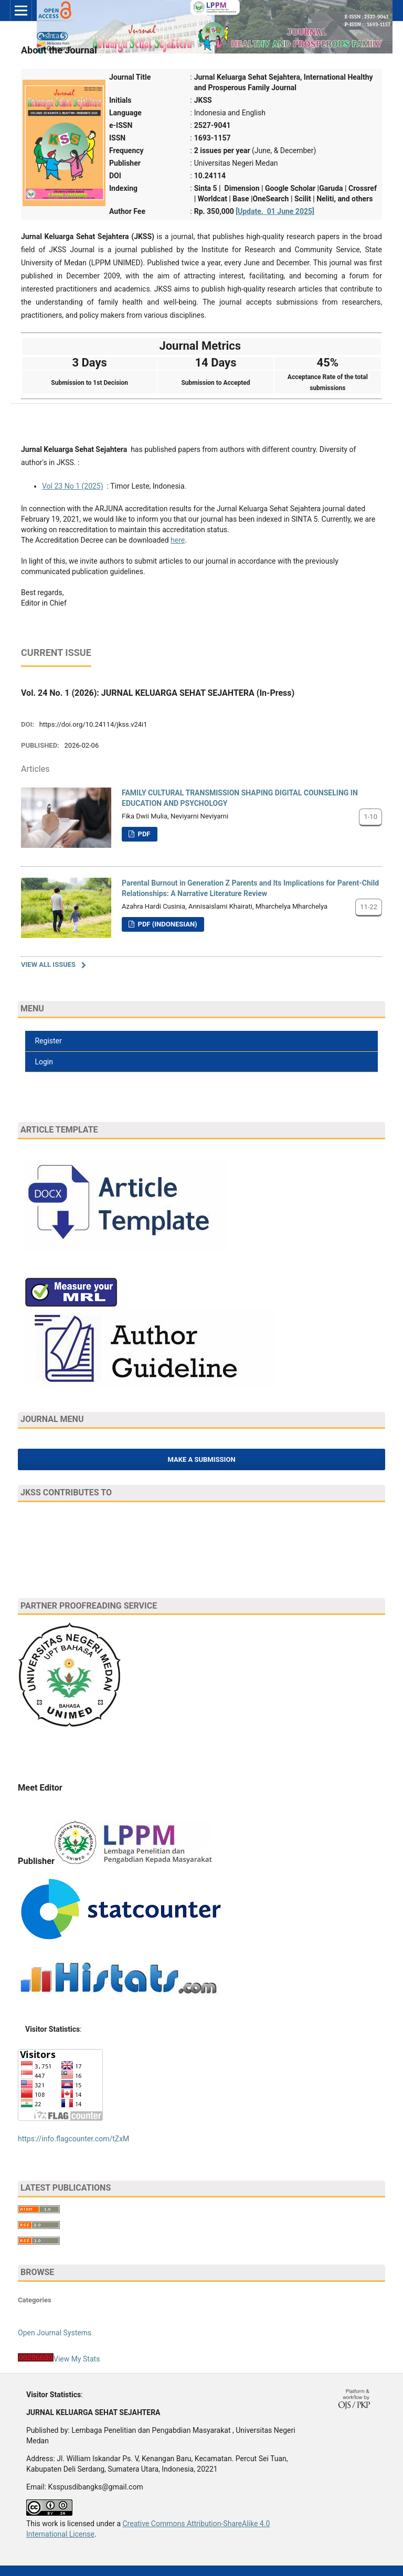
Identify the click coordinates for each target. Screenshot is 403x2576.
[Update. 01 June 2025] (275, 211)
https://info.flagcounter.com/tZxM (73, 2139)
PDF (143, 834)
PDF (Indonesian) (166, 924)
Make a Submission (201, 1459)
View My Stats (77, 2359)
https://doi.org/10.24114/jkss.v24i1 (93, 724)
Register (47, 1041)
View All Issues (48, 964)
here (178, 540)
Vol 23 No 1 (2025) (72, 486)
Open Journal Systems (54, 2333)
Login (43, 1062)
